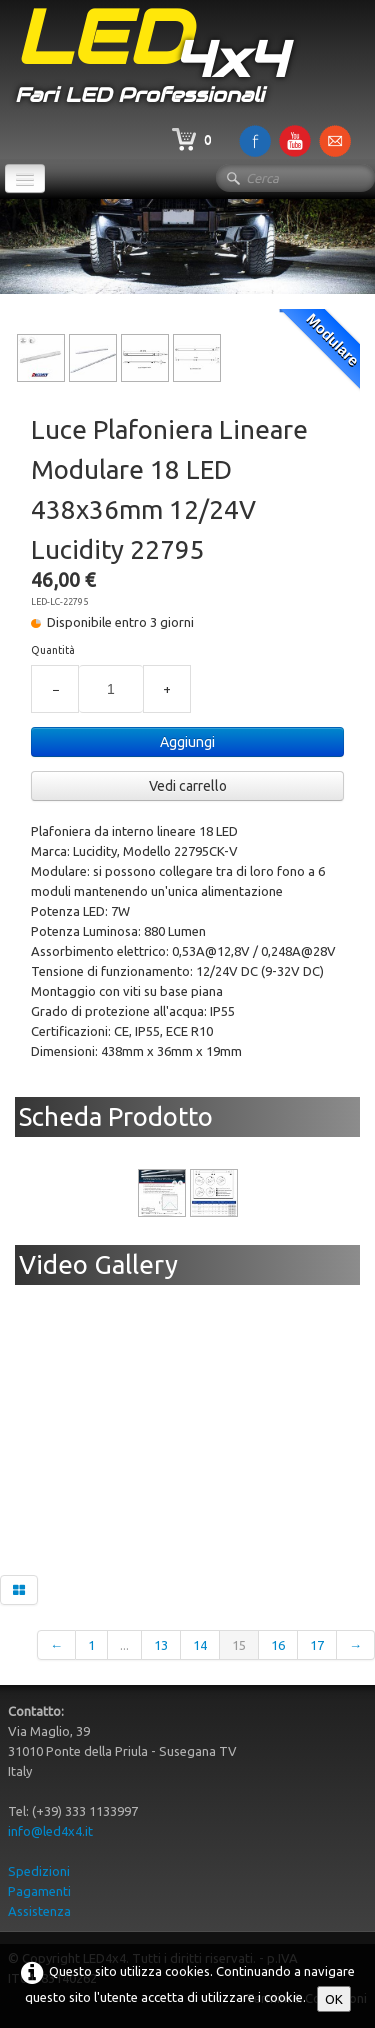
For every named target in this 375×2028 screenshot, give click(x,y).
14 (200, 1645)
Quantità (53, 650)
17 (317, 1645)
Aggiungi (187, 742)
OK (334, 1999)
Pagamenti (39, 1891)
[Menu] (25, 178)
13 (161, 1645)
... (124, 1645)
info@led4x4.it (50, 1831)
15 (239, 1645)
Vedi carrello (188, 786)
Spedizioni (39, 1871)
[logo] (151, 58)
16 (278, 1645)
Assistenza (39, 1911)
